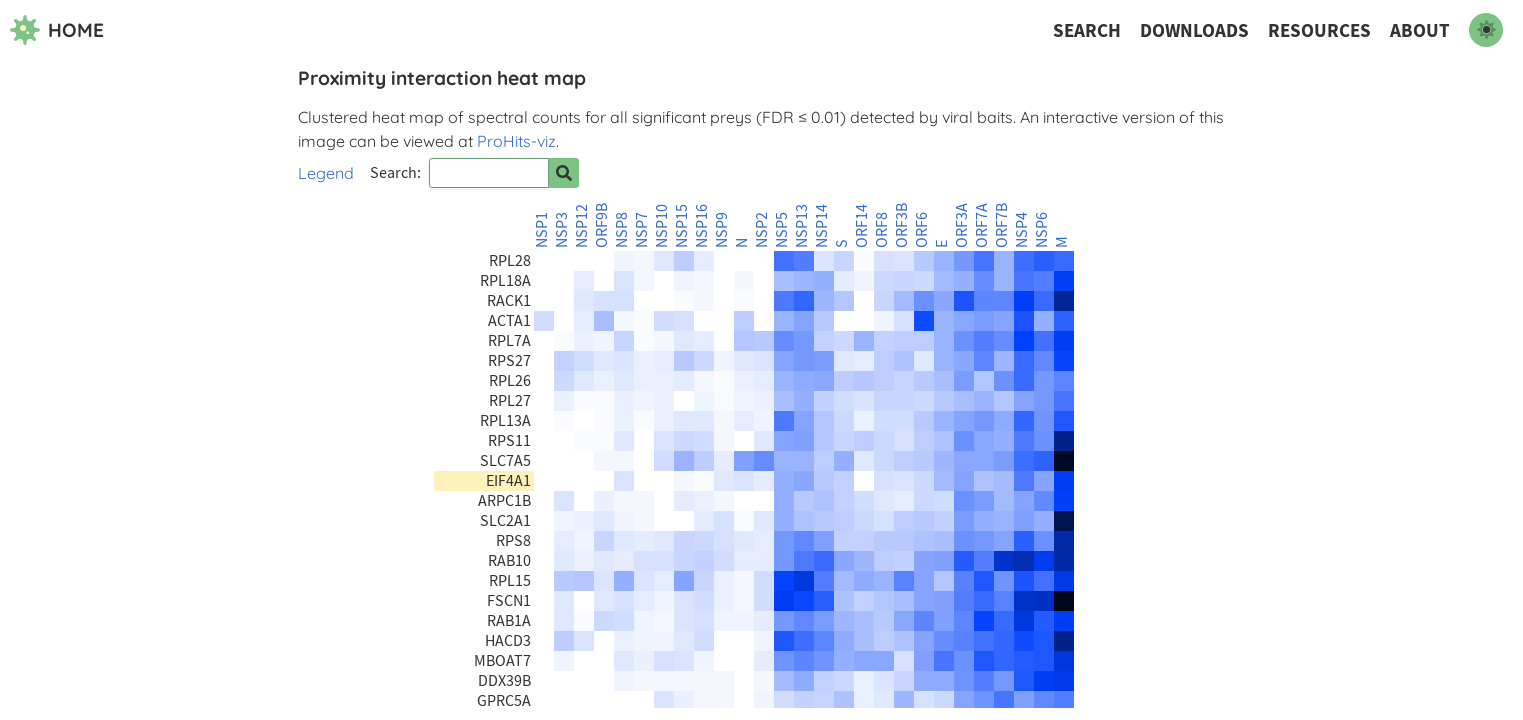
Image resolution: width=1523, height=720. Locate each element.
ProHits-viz (516, 141)
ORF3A (962, 225)
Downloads (1194, 30)
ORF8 (882, 230)
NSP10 (662, 226)
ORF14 (862, 226)
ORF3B (902, 225)
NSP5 (782, 230)
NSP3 (562, 230)
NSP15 (682, 226)
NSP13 (802, 226)
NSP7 (642, 230)
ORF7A (982, 225)
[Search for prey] (564, 173)
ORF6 (922, 230)
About (1420, 30)
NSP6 (1042, 230)
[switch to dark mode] (1486, 30)
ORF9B (602, 225)
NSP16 (702, 226)
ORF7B (1002, 225)
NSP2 (762, 230)
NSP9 (722, 230)
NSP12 (582, 226)
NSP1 (542, 230)
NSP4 (1022, 230)
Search (1087, 30)
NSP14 (822, 226)
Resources (1319, 30)
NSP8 (622, 230)
